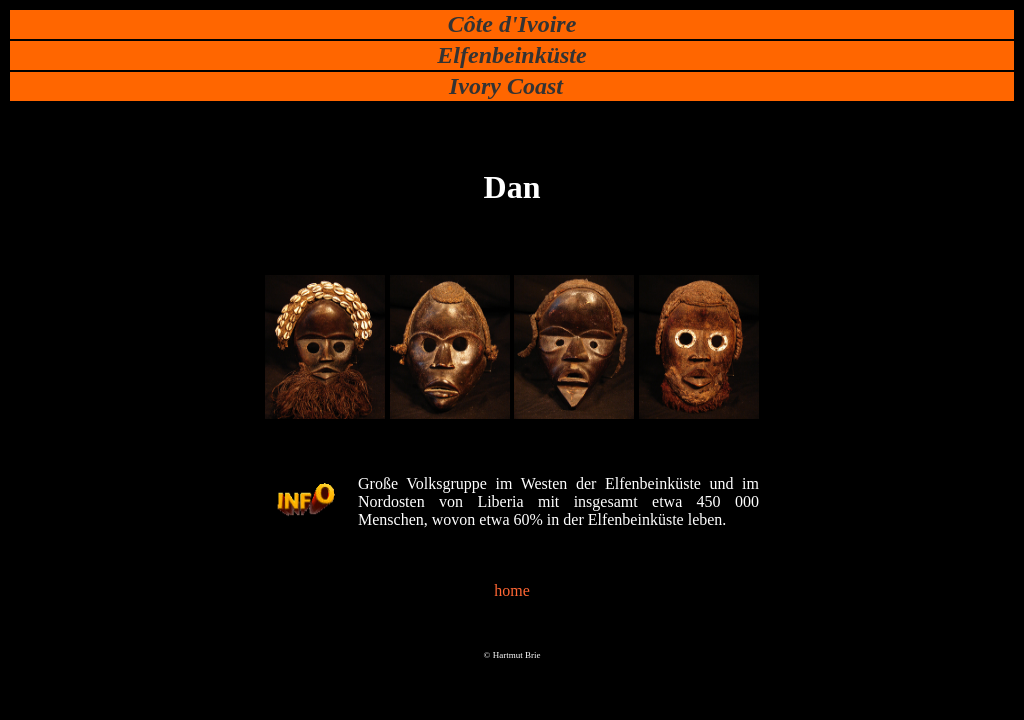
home (512, 590)
